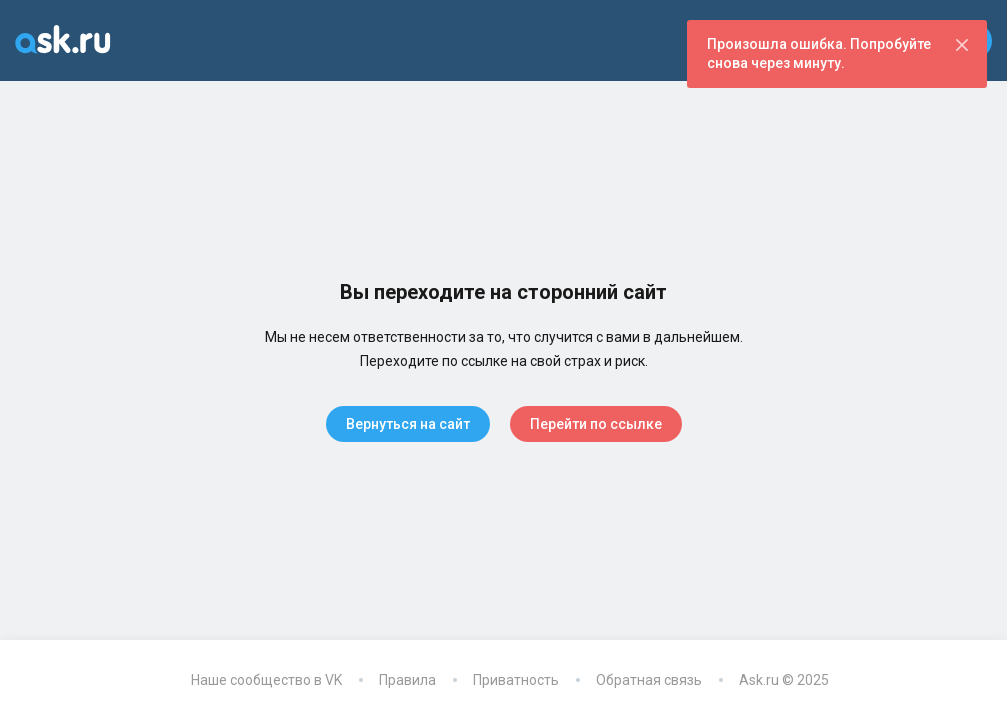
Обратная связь (649, 680)
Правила (407, 680)
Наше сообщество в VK (266, 680)
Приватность (516, 680)
